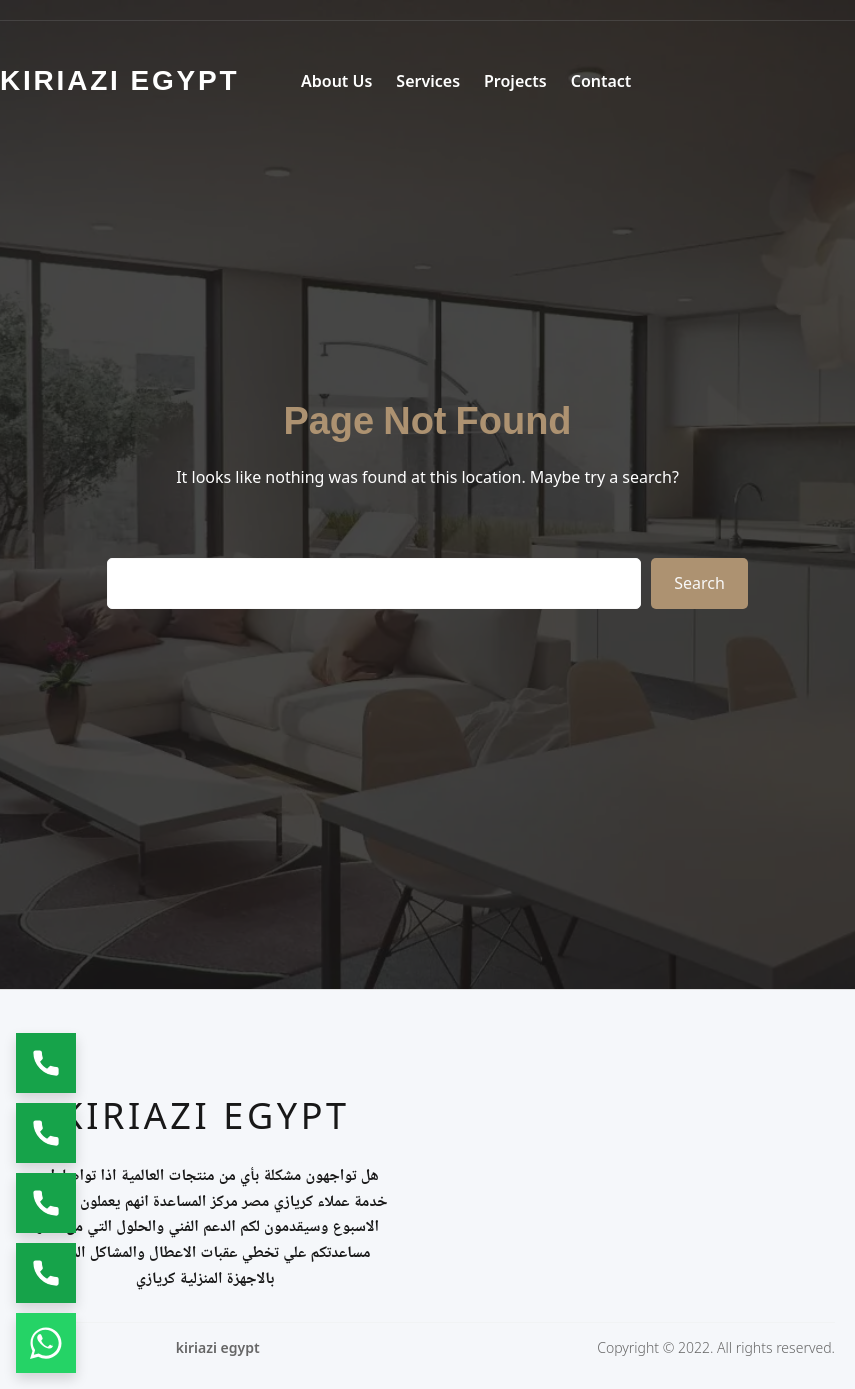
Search (699, 583)
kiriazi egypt (204, 1115)
